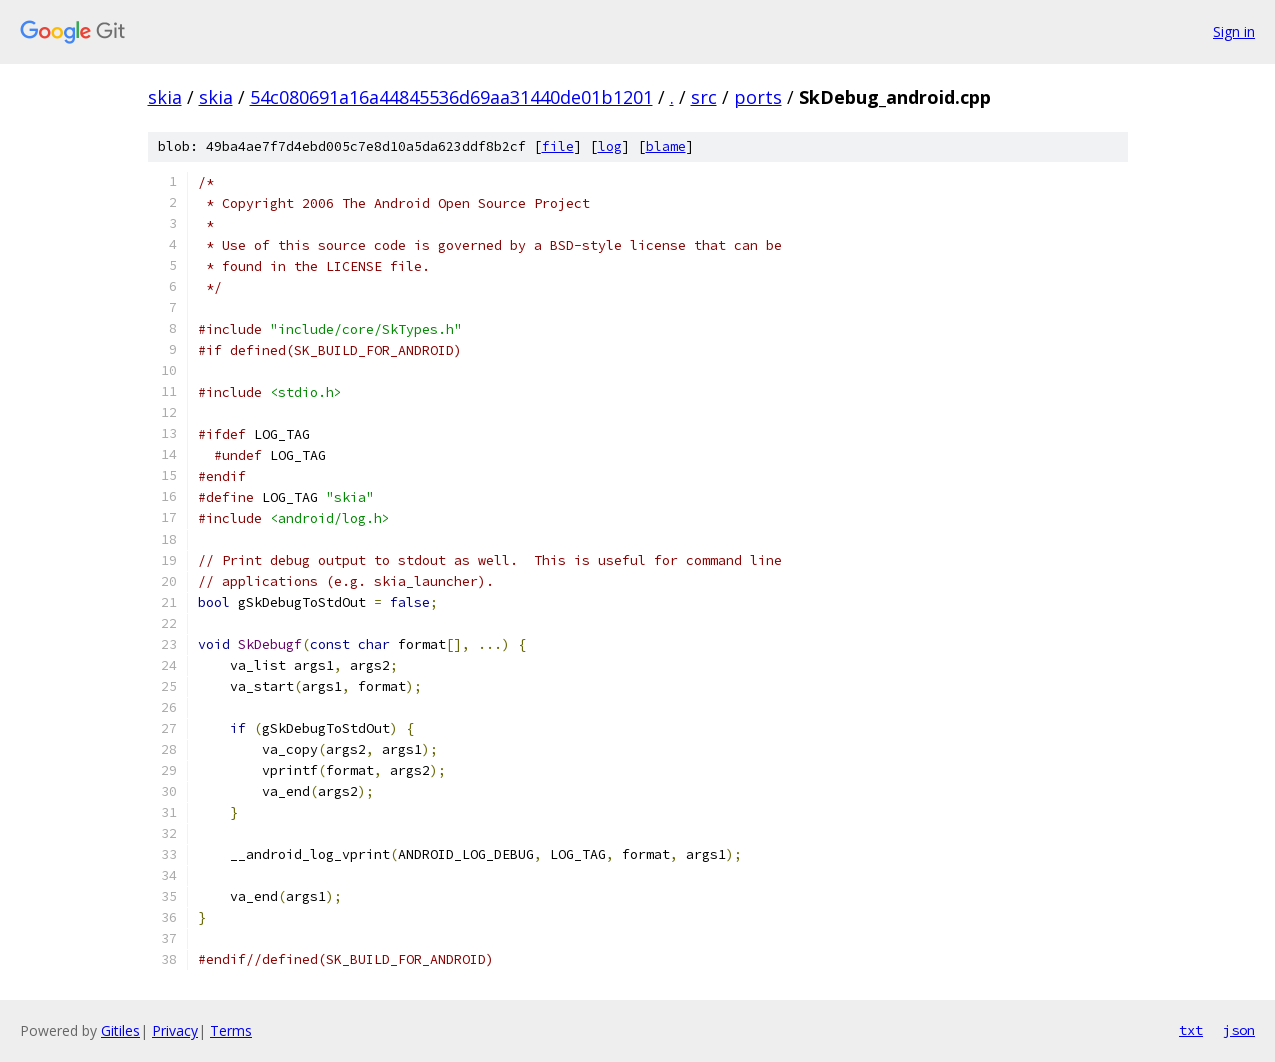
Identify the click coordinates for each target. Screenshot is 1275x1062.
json (1239, 1030)
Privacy (175, 1030)
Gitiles (120, 1030)
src (704, 97)
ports (758, 97)
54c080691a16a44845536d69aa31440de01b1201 (451, 97)
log (610, 146)
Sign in (1234, 31)
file (558, 146)
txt (1191, 1030)
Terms (231, 1030)
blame (666, 146)
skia (165, 97)
